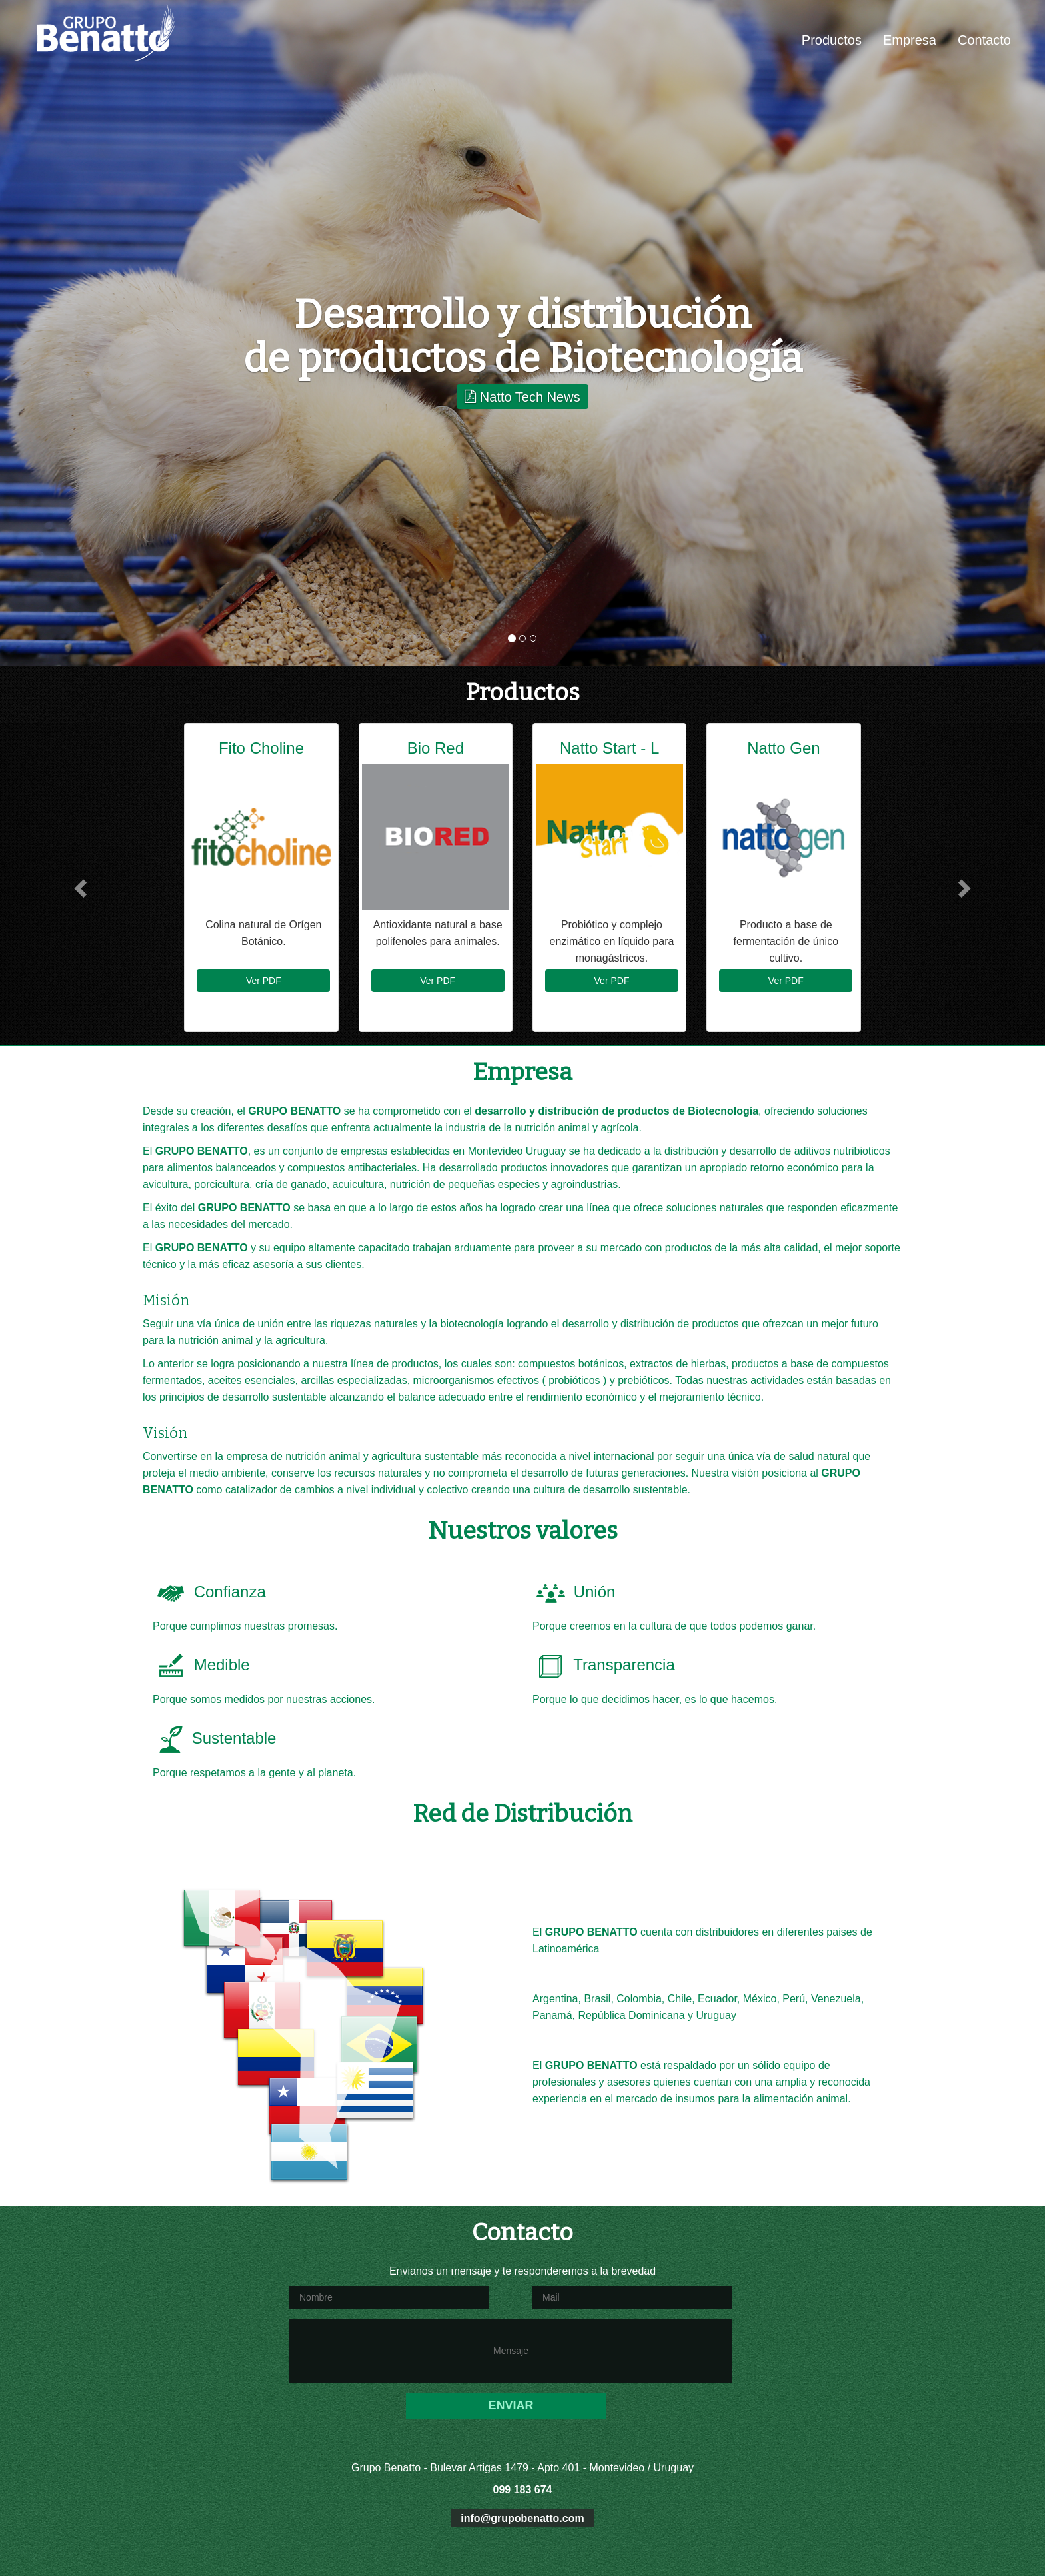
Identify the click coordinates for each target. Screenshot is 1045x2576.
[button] (78, 884)
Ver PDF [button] (263, 980)
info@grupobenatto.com (522, 2518)
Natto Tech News (522, 396)
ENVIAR (510, 2405)
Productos (832, 40)
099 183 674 (522, 2489)
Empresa (909, 40)
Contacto (984, 40)
